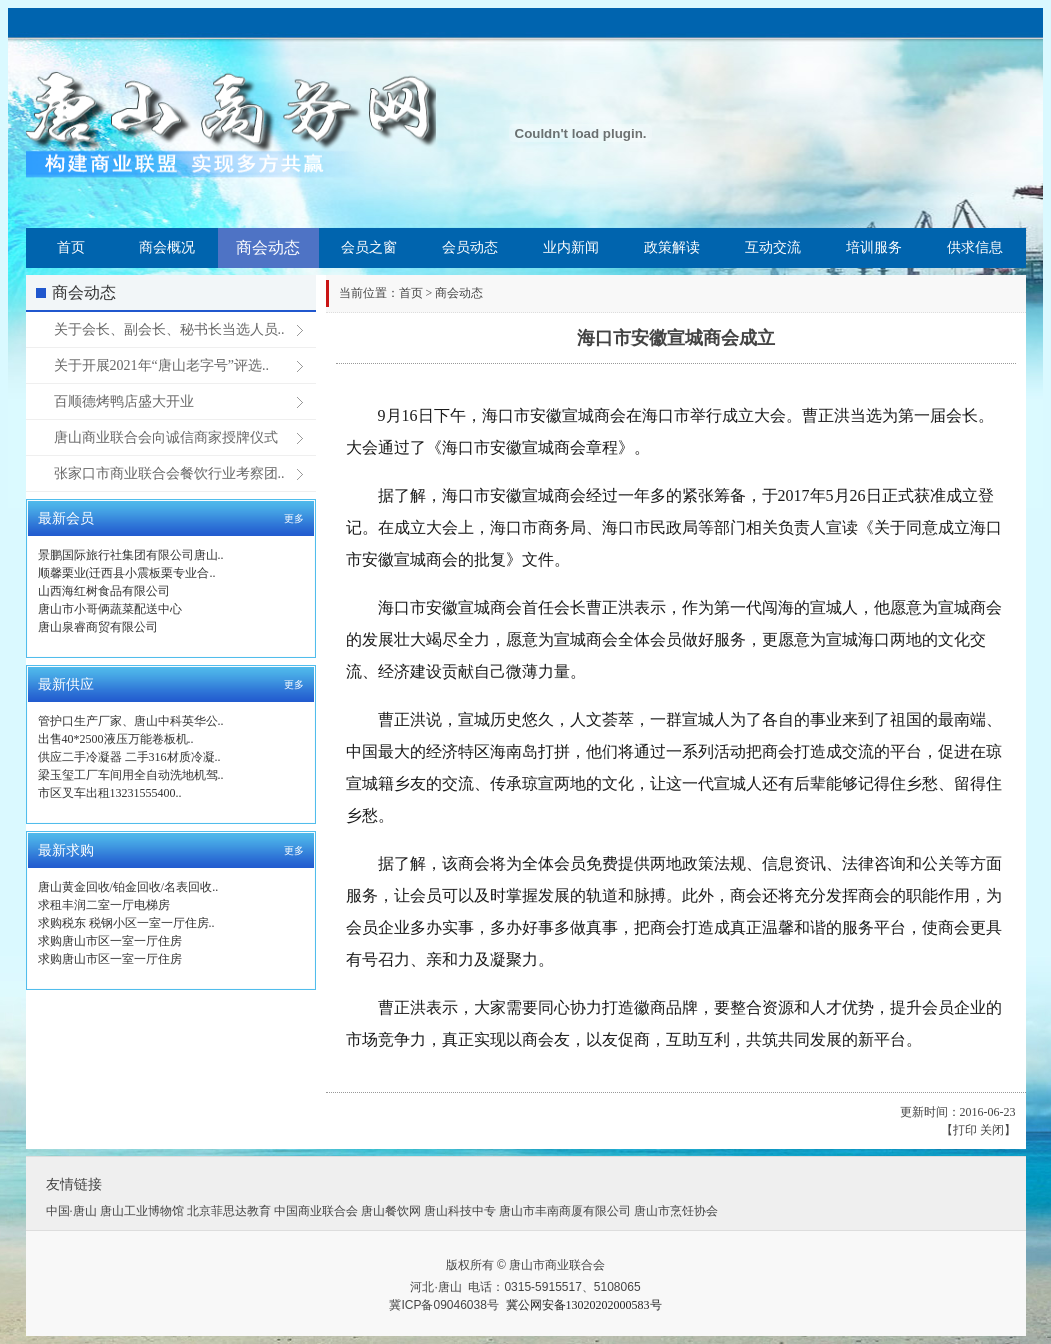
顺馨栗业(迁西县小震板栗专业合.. (127, 573)
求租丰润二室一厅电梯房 (104, 905)
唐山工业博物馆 (142, 1211)
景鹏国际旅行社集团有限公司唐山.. (131, 555)
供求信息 (975, 247)
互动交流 (773, 247)
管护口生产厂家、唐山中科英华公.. (131, 721)
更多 (294, 518)
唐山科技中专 (460, 1211)
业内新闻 (571, 247)
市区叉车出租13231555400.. (110, 793)
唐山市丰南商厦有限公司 (565, 1211)
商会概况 (167, 247)
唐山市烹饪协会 (676, 1211)
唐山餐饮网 (391, 1211)
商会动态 (268, 247)
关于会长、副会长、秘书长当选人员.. (169, 329)
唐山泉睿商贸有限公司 (98, 627)
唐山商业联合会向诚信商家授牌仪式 (166, 437)
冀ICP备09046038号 (443, 1305)
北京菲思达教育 (229, 1211)
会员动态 (470, 247)
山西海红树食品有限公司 (104, 591)
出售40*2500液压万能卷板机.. (116, 739)
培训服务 (874, 247)
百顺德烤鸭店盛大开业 (124, 401)
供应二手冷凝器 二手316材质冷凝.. (129, 757)
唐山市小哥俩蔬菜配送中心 (110, 609)
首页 (71, 247)
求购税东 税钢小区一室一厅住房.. (126, 923)
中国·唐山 (71, 1211)
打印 (965, 1130)
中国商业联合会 (316, 1211)
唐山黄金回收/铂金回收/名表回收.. (128, 887)
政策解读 (672, 247)
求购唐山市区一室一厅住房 (110, 941)
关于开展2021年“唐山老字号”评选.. (161, 365)
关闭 (992, 1130)
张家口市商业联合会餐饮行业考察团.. (169, 473)
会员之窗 (369, 247)
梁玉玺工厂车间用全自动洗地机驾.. (131, 775)
